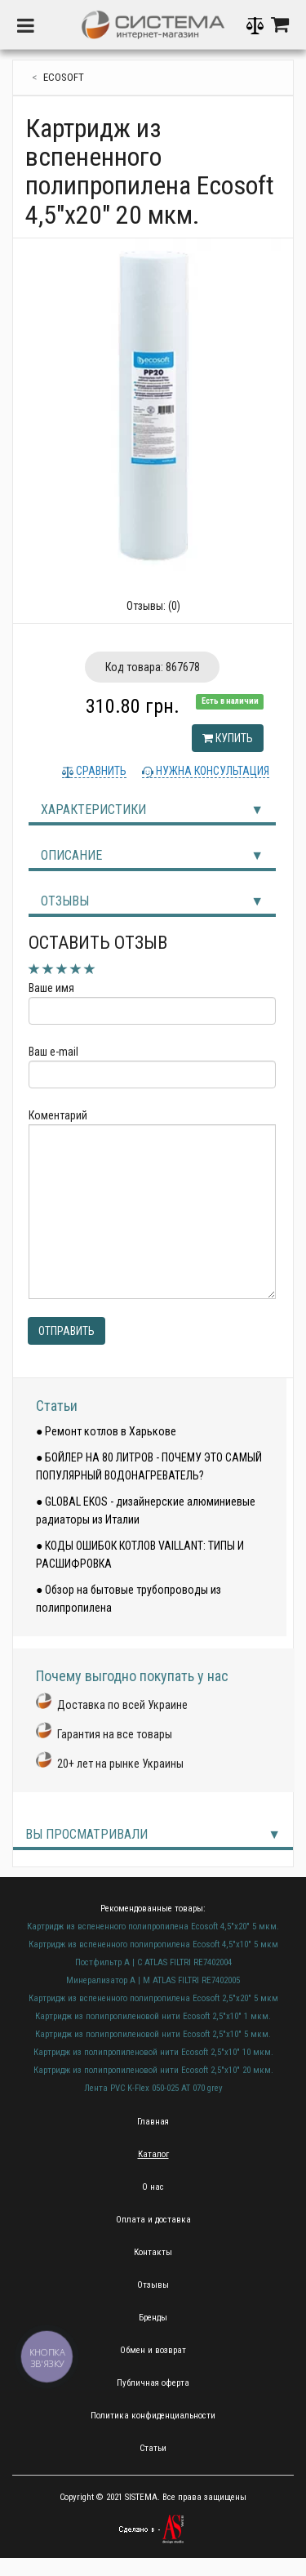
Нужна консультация (211, 770)
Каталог (153, 2154)
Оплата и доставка (153, 2219)
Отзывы (65, 901)
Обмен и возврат (153, 2350)
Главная (153, 2121)
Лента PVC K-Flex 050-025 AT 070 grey (153, 2088)
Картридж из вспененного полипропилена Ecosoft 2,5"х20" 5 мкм (153, 1998)
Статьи (57, 1405)
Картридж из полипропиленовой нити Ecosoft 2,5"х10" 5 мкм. (153, 2034)
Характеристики (93, 809)
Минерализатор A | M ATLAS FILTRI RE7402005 (153, 1980)
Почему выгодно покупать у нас (132, 1675)
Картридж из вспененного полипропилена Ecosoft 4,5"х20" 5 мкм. (153, 1926)
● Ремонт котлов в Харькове (106, 1431)
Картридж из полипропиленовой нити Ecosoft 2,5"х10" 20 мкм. (153, 2070)
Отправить (66, 1330)
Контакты (153, 2252)
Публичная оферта (153, 2383)
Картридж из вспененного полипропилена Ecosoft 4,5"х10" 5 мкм (153, 1944)
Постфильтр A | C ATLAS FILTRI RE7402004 (153, 1962)
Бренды (153, 2317)
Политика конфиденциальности (153, 2415)
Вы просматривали (86, 1834)
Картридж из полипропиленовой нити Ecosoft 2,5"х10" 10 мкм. (153, 2052)
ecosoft (63, 77)
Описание (71, 855)
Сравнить (99, 770)
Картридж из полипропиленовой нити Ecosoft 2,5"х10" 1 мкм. (153, 2016)
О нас (153, 2187)
